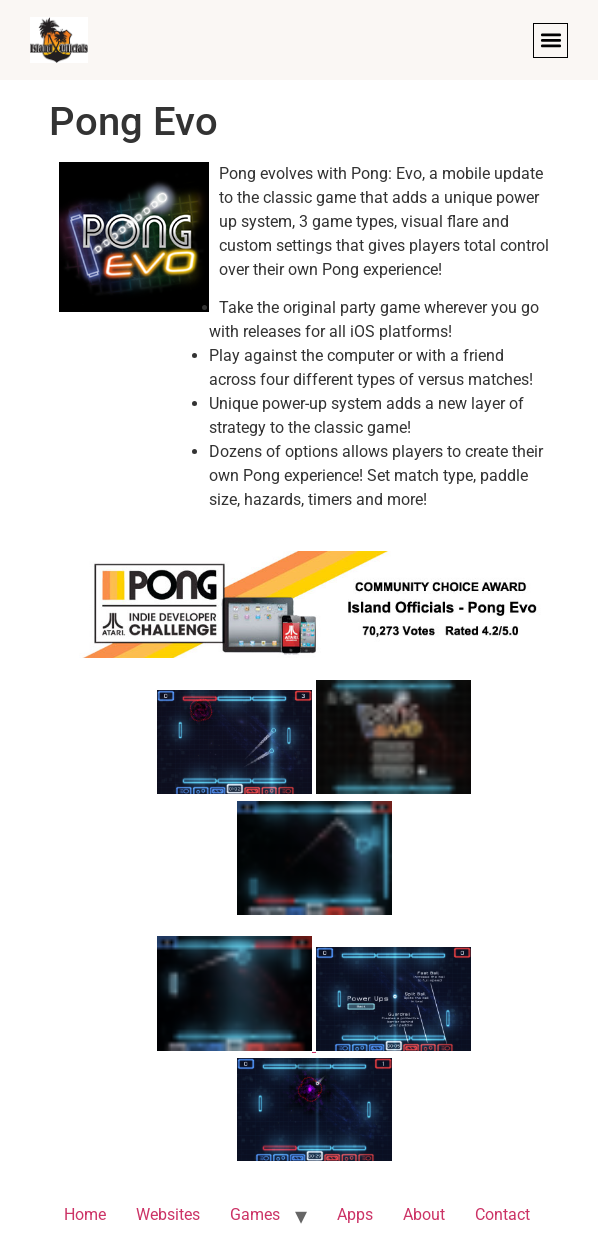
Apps (355, 1214)
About (424, 1214)
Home (85, 1214)
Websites (168, 1214)
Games (255, 1214)
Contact (502, 1214)
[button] (550, 40)
